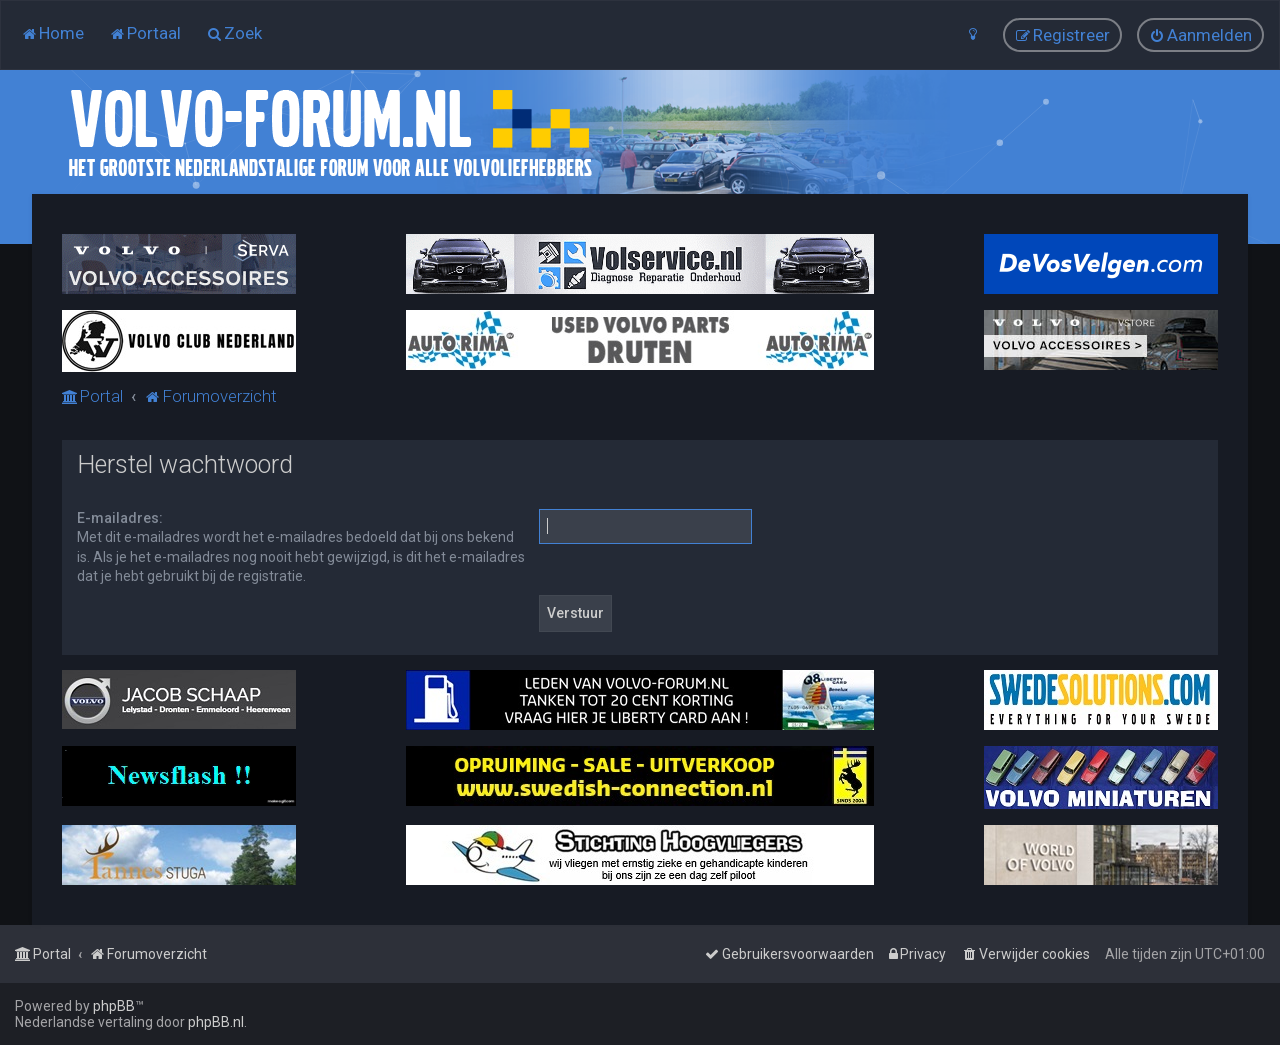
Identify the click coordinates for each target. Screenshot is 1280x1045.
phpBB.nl (216, 1022)
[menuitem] (52, 33)
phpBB (114, 1006)
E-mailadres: (120, 518)
